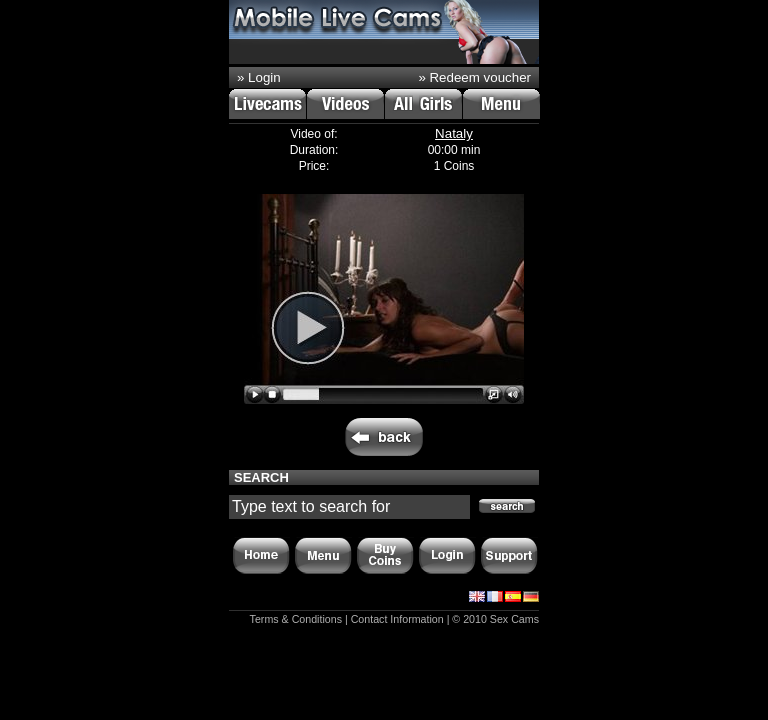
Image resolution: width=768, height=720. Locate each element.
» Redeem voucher (474, 77)
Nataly (454, 133)
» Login (259, 77)
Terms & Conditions (296, 619)
